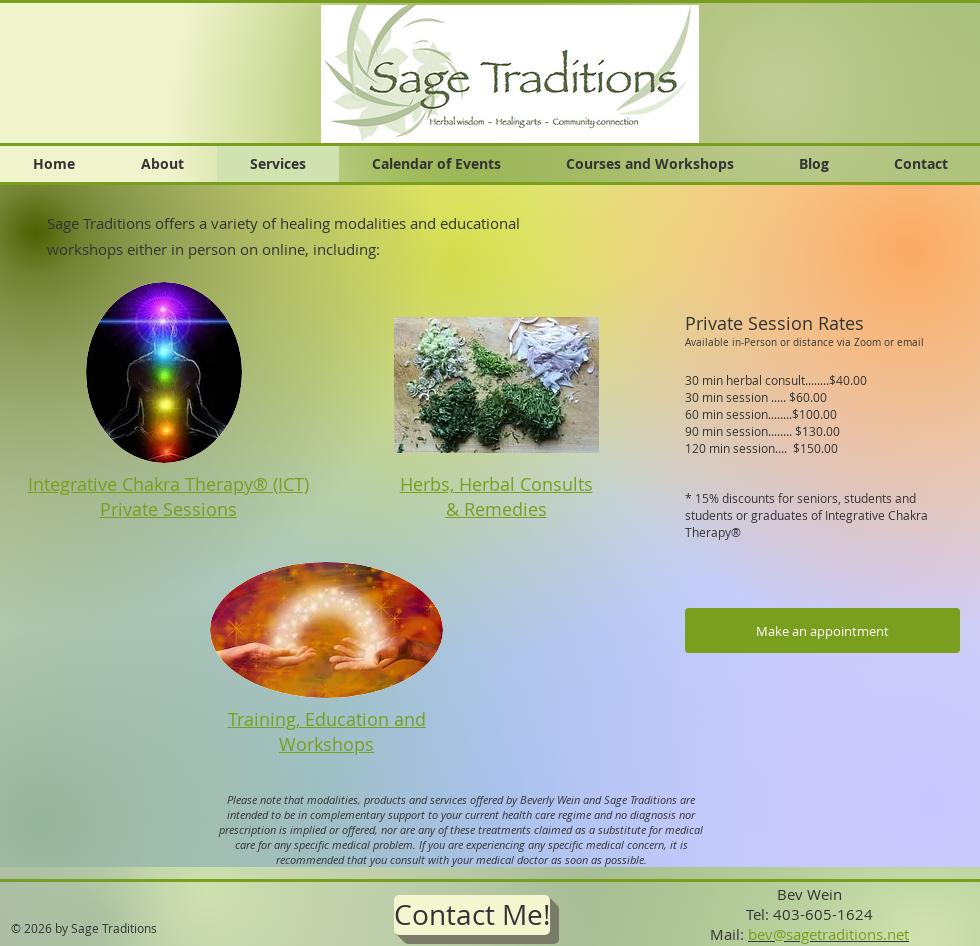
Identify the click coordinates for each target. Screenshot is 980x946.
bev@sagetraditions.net (828, 934)
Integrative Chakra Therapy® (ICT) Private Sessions (168, 496)
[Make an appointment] (822, 630)
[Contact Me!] (472, 915)
